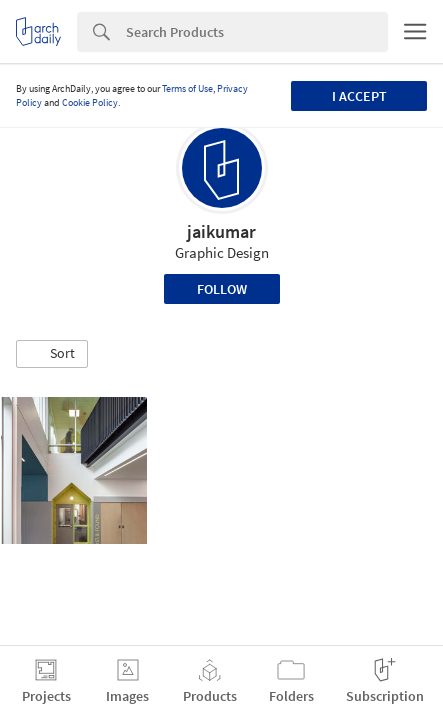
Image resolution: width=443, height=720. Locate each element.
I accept (359, 96)
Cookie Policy (90, 102)
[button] (52, 354)
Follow (222, 289)
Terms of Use (187, 88)
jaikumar (221, 231)
